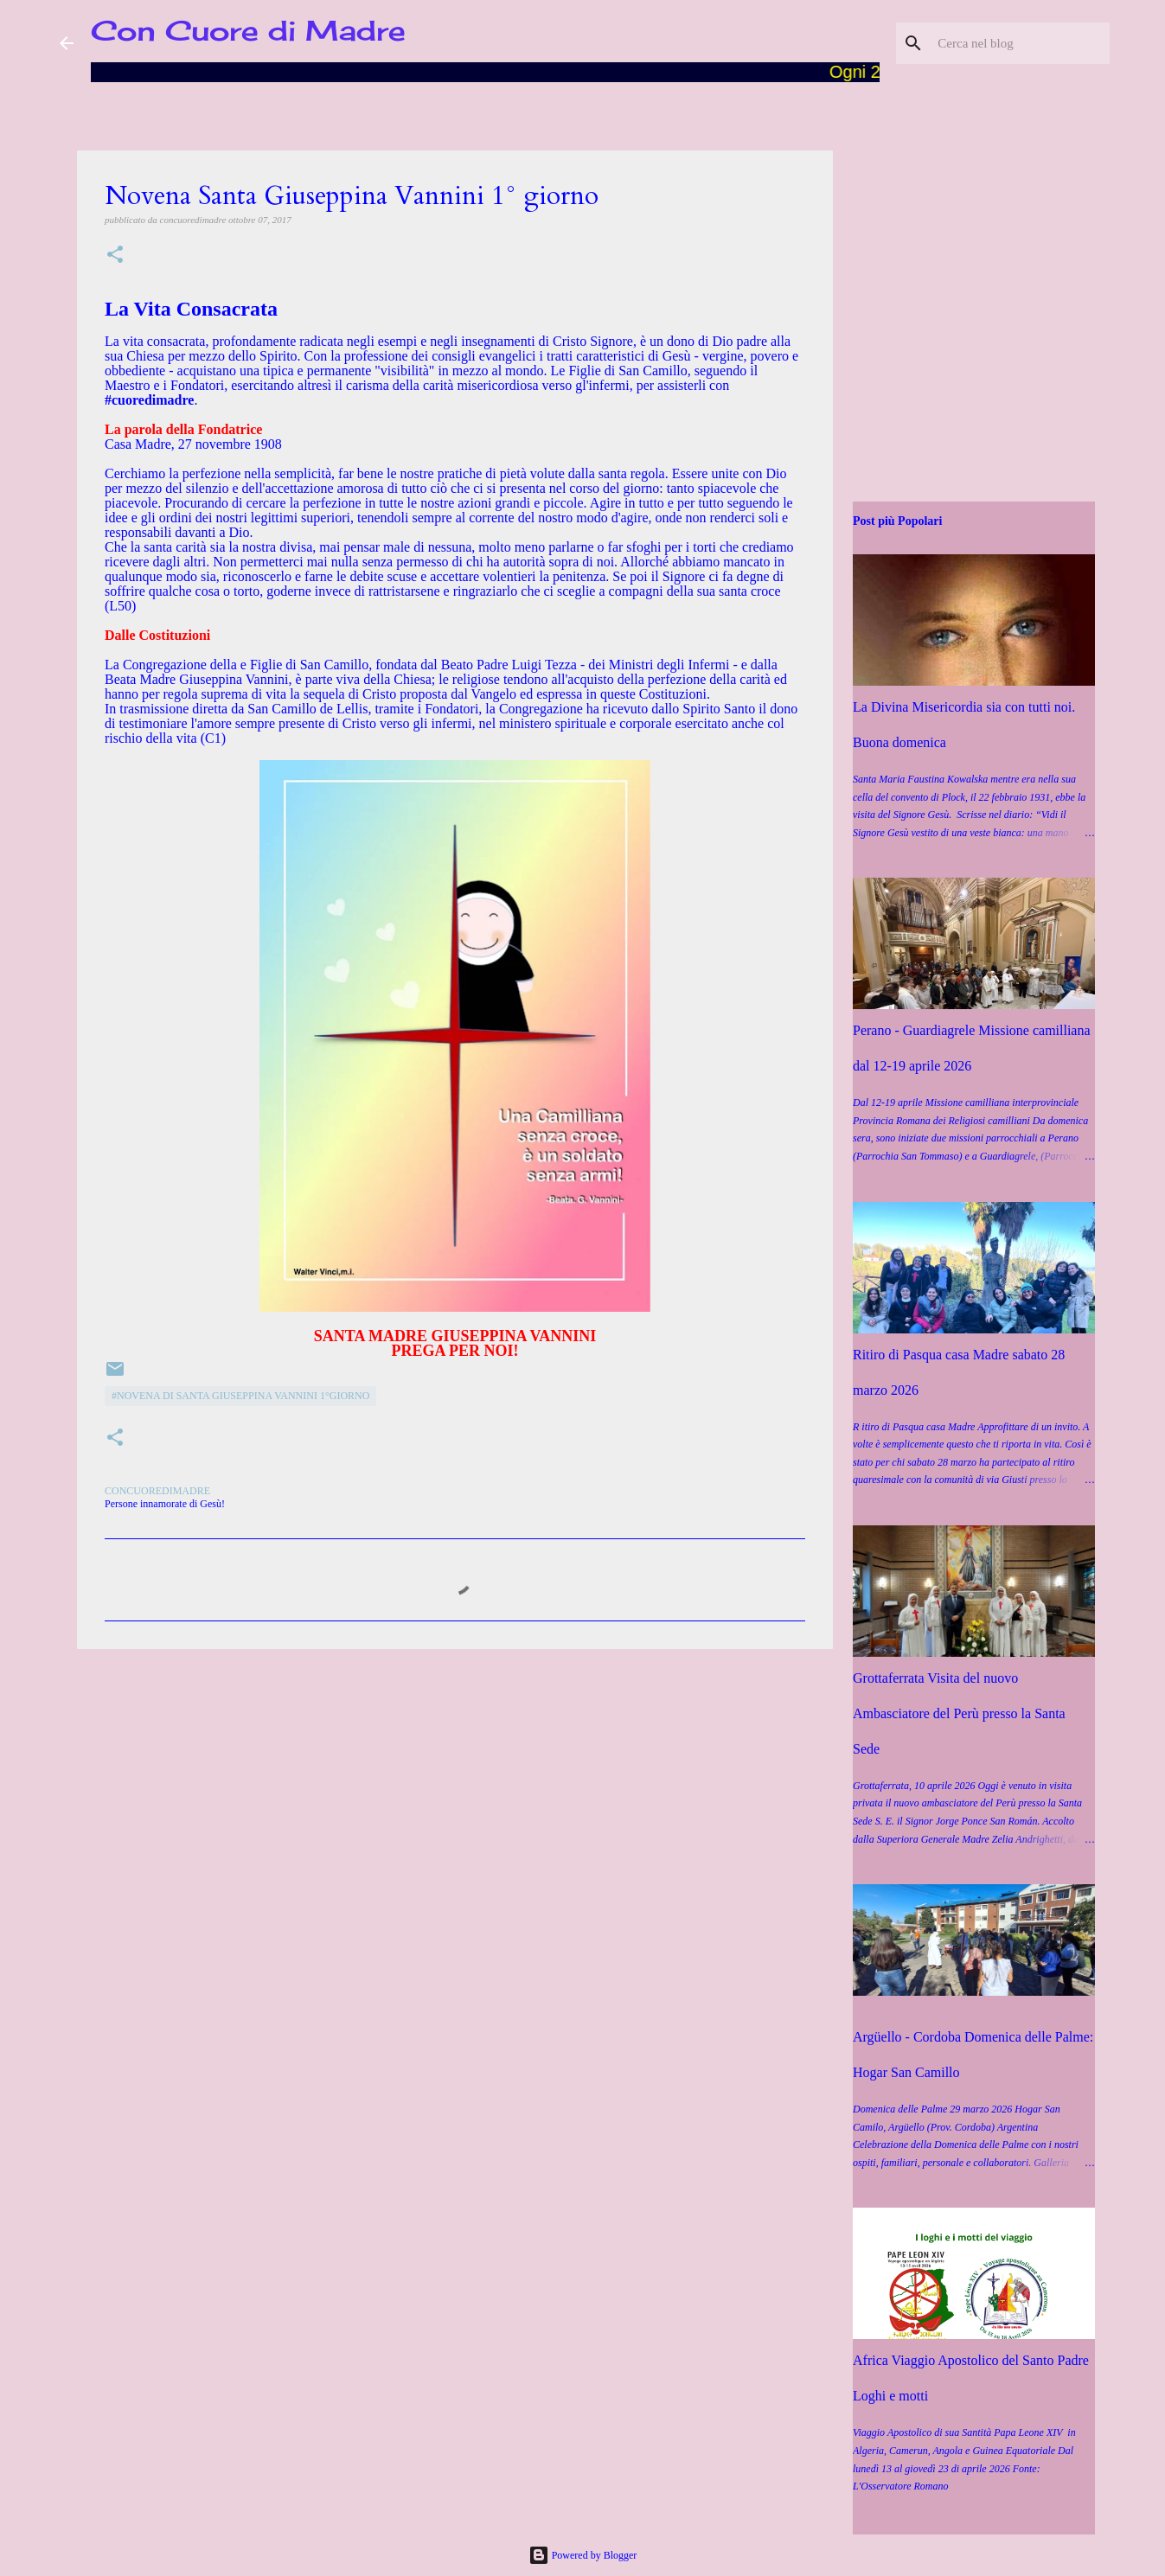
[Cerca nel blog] (1019, 43)
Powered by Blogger (582, 2555)
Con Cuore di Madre (248, 31)
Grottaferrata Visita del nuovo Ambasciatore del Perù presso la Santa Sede (959, 1713)
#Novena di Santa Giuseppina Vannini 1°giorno (240, 1396)
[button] (115, 255)
